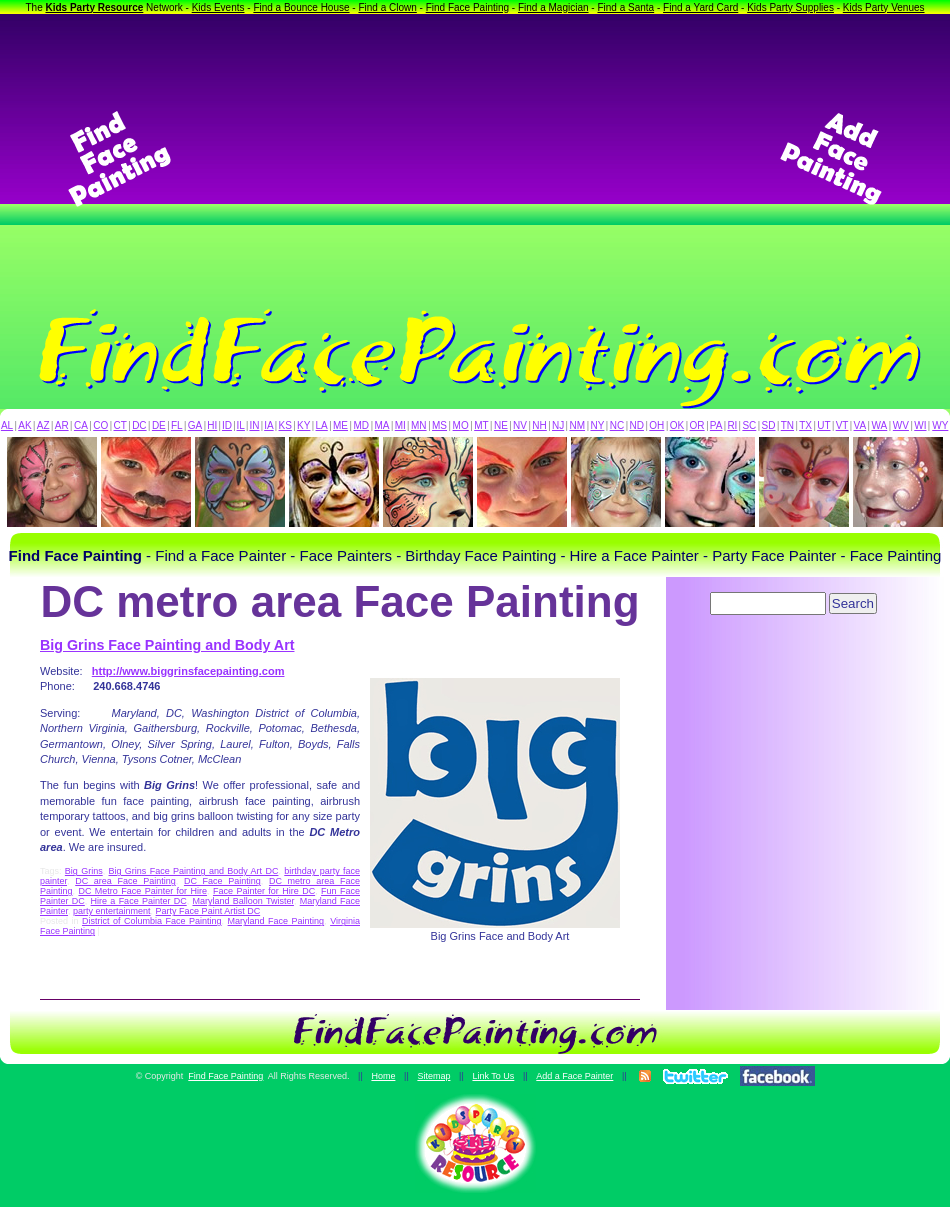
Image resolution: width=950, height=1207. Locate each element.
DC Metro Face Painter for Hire (142, 891)
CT (120, 425)
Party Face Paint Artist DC (208, 911)
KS (285, 425)
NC (617, 425)
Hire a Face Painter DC (139, 901)
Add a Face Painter (574, 1076)
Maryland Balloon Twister (242, 901)
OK (677, 425)
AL (7, 425)
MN (419, 425)
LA (322, 425)
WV (901, 425)
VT (842, 425)
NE (501, 425)
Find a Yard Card (700, 7)
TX (805, 425)
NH (539, 425)
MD (362, 425)
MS (439, 425)
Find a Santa (625, 7)
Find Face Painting (467, 7)
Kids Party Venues (884, 7)
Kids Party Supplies (790, 7)
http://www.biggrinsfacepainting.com (188, 671)
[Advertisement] (475, 159)
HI (212, 425)
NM (578, 425)
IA (268, 425)
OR (697, 425)
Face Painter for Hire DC (264, 891)
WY (940, 425)
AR (62, 425)
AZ (43, 425)
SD (769, 425)
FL (177, 425)
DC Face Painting (222, 881)
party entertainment (112, 911)
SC (749, 425)
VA (860, 425)
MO (461, 425)
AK (24, 425)
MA (382, 425)
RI (732, 425)
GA (195, 425)
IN (254, 425)
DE (159, 425)
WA (880, 425)
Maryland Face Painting (276, 921)
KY (303, 425)
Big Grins (84, 871)
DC (139, 425)
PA (716, 425)
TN (787, 425)
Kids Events (218, 7)
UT (823, 425)
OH (656, 425)
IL (241, 425)
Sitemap (433, 1076)
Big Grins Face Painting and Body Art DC (194, 871)
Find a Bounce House (301, 7)
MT (481, 425)
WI (920, 425)
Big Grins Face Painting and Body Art (167, 645)
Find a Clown (387, 7)
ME (340, 425)
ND (637, 425)
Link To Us (493, 1076)
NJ (558, 425)
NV (520, 425)
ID (227, 425)
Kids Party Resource (95, 7)
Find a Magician (553, 7)
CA (81, 425)
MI (400, 425)
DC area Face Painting (125, 881)
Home (383, 1076)
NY (597, 425)
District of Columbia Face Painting (152, 921)
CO (100, 425)
